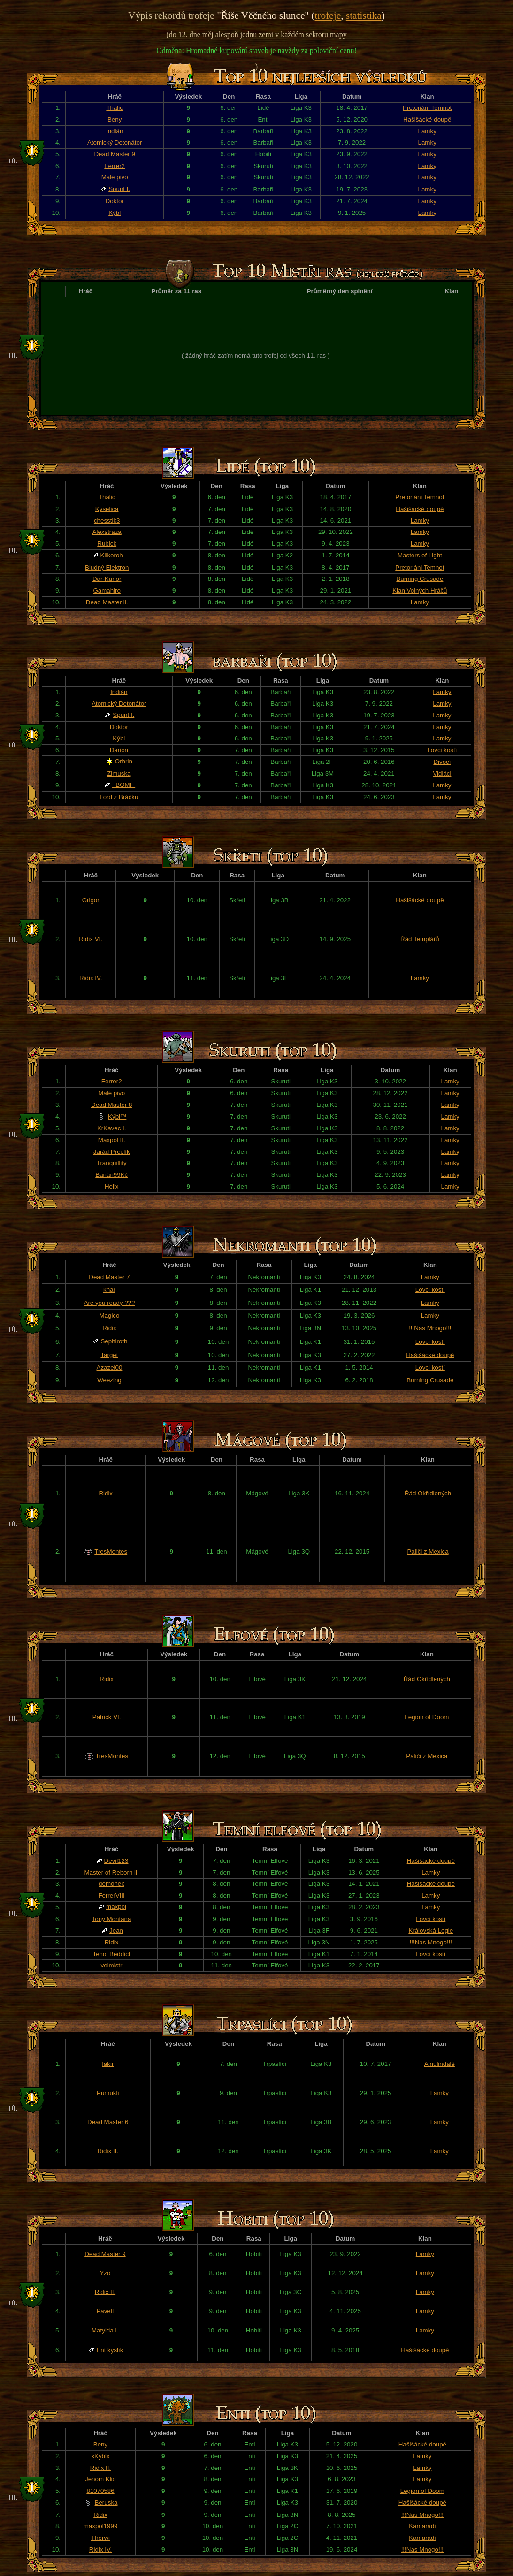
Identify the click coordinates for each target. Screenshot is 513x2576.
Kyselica (107, 508)
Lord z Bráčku (119, 796)
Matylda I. (105, 2330)
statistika (364, 15)
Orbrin (123, 761)
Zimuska (118, 773)
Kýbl (114, 212)
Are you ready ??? (109, 1302)
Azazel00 (110, 1367)
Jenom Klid (100, 2479)
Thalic (114, 107)
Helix (112, 1186)
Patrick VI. (106, 1717)
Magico (109, 1315)
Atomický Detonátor (114, 142)
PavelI (105, 2311)
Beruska (106, 2502)
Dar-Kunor (106, 578)
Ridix (109, 1328)
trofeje (328, 15)
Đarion (119, 750)
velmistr (112, 1965)
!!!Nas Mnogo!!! (430, 1328)
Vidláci (442, 773)
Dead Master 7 (109, 1276)
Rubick (106, 543)
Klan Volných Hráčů (419, 590)
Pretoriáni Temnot (427, 107)
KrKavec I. (111, 1128)
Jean (116, 1930)
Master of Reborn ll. (111, 1872)
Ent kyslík (109, 2350)
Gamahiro (107, 590)
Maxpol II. (111, 1139)
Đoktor (115, 201)
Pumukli (108, 2092)
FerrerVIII (111, 1895)
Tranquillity (112, 1162)
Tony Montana (111, 1918)
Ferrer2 (114, 165)
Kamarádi (422, 2526)
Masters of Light (420, 555)
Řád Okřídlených (428, 1493)
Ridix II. (108, 2151)
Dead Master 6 (107, 2122)
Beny (114, 119)
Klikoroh (111, 555)
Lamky (427, 131)
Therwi (100, 2537)
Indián (114, 131)
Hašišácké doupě (427, 119)
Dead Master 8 (111, 1104)
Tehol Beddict (111, 1954)
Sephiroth (113, 1341)
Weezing (109, 1380)
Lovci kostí (442, 750)
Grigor (91, 900)
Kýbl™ (117, 1116)
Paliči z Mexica (427, 1551)
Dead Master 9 (114, 154)
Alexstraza (107, 531)
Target (109, 1354)
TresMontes (110, 1551)
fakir (108, 2063)
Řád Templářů (419, 939)
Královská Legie (430, 1930)
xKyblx (100, 2456)
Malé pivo (114, 177)
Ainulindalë (439, 2063)
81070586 (100, 2490)
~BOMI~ (124, 784)
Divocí (442, 761)
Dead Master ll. (107, 602)
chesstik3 (107, 520)
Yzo (105, 2273)
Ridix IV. (90, 978)
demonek (111, 1883)
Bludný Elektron (107, 567)
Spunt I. (119, 188)
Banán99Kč (111, 1174)
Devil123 (116, 1860)
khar (109, 1289)
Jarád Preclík (111, 1151)
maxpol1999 (101, 2526)
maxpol (116, 1906)
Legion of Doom (427, 1717)
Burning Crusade (419, 578)
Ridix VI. (90, 939)
